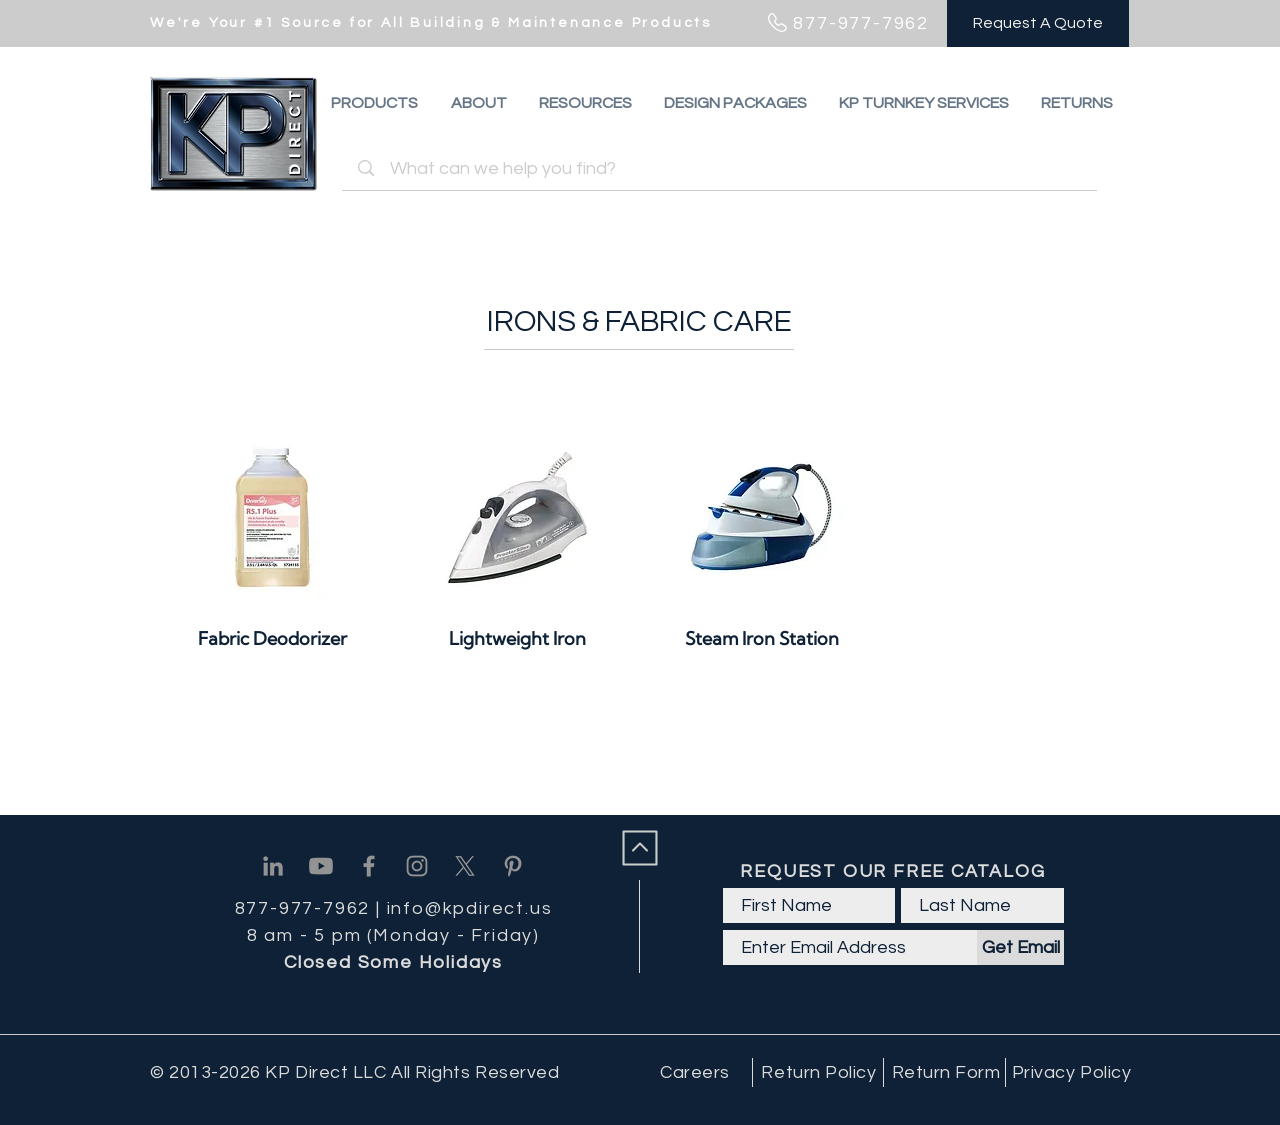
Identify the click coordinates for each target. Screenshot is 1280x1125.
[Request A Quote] (1038, 23)
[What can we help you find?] (722, 168)
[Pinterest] (513, 866)
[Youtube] (321, 866)
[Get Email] (1020, 947)
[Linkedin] (273, 866)
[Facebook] (369, 866)
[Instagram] (417, 866)
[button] (1077, 103)
